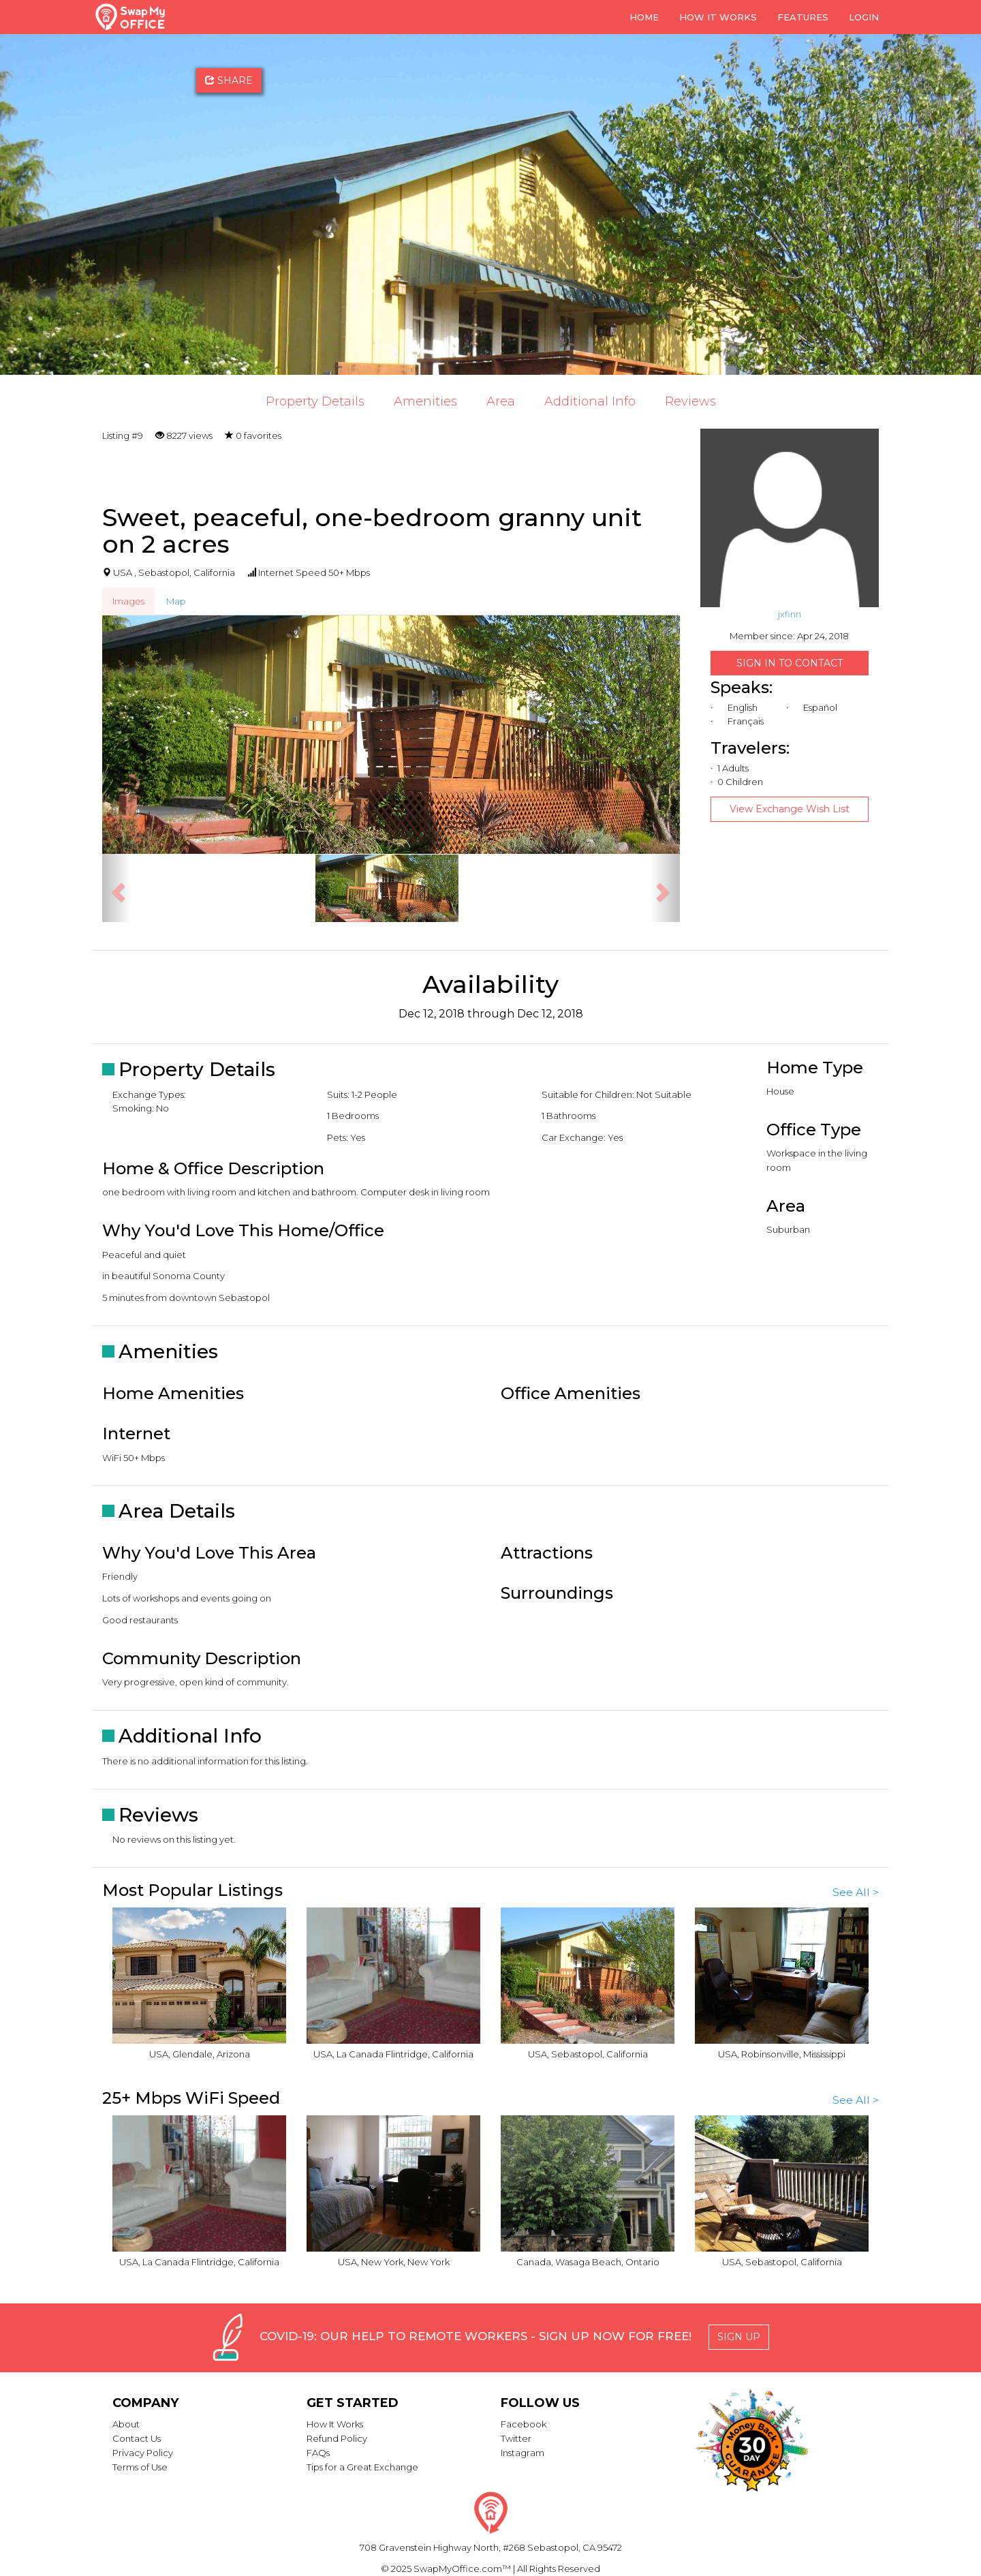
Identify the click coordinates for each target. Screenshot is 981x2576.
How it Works (718, 17)
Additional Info (590, 401)
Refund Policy (337, 2438)
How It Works (335, 2424)
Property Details (315, 401)
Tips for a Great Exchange (362, 2467)
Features (802, 17)
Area (500, 401)
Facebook (523, 2424)
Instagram (522, 2452)
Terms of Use (140, 2467)
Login (864, 17)
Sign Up (738, 2337)
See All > (855, 1892)
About (126, 2424)
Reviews (690, 401)
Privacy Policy (142, 2452)
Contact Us (136, 2438)
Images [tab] (128, 601)
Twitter (516, 2438)
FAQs (318, 2452)
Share (229, 80)
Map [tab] (176, 601)
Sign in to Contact (789, 663)
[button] (116, 888)
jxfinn (789, 614)
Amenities (425, 401)
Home (644, 17)
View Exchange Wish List (790, 809)
